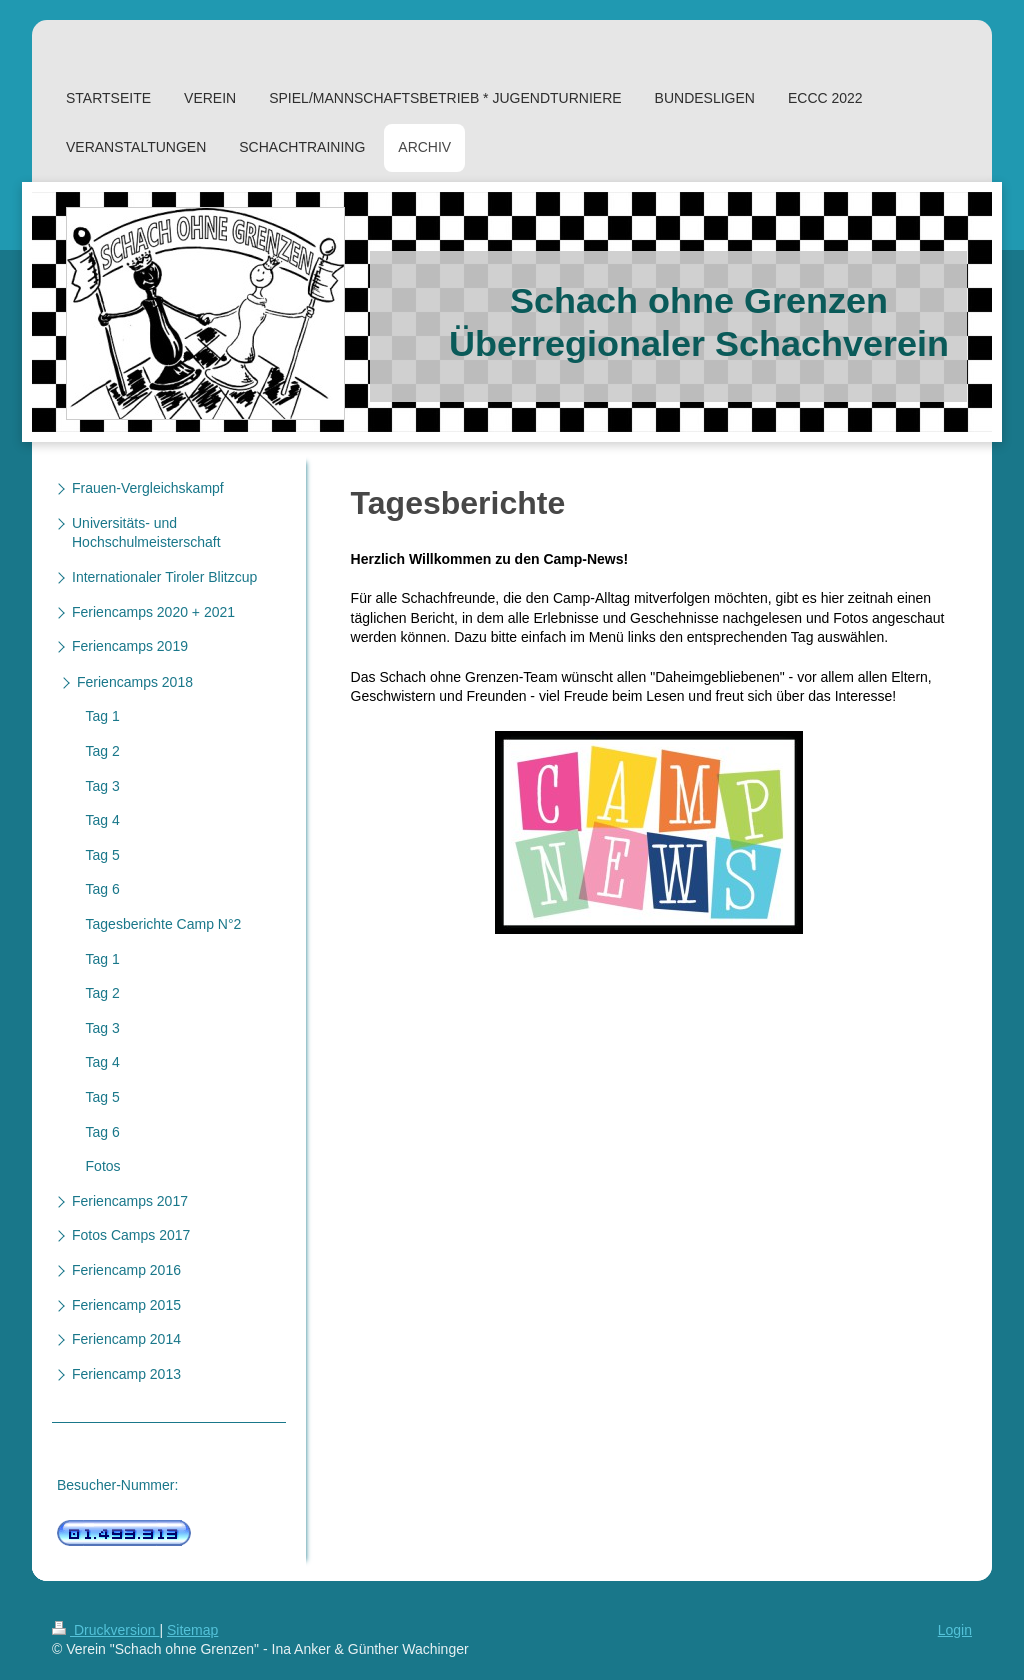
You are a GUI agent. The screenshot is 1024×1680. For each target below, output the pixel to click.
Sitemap (192, 1630)
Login (955, 1630)
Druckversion (105, 1630)
